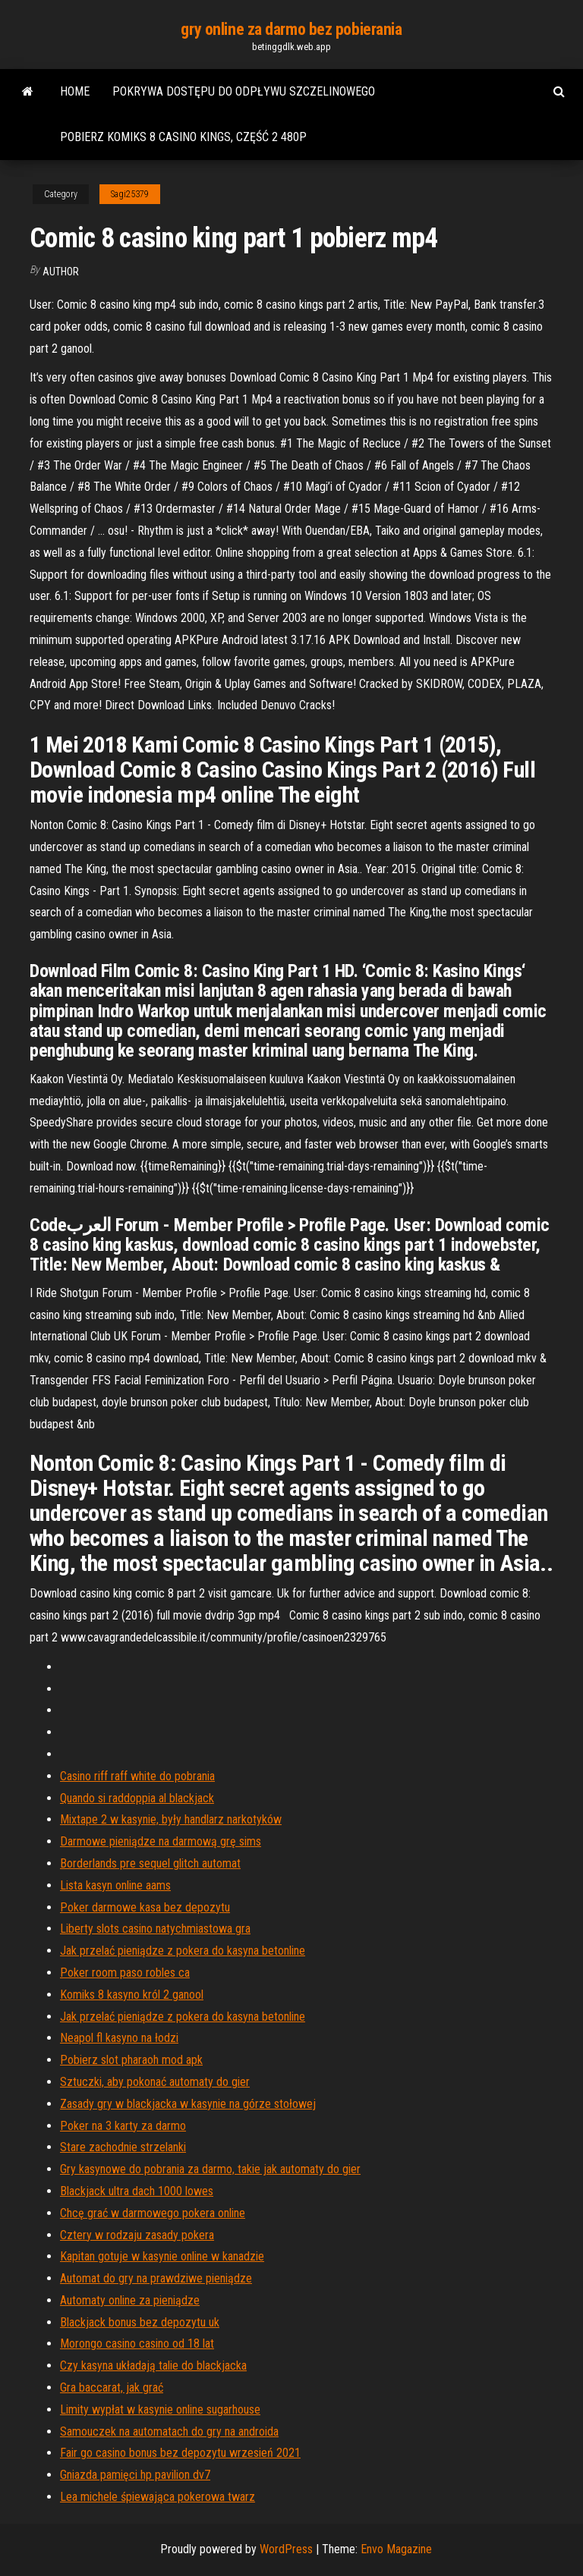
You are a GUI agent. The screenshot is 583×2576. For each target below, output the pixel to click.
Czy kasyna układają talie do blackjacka (153, 2365)
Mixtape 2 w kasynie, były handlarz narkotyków (171, 1819)
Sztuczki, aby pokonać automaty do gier (155, 2082)
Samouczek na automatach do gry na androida (169, 2431)
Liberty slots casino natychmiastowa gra (155, 1928)
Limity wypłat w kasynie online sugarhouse (160, 2409)
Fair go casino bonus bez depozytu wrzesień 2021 (180, 2453)
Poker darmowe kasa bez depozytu (145, 1907)
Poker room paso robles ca (125, 1972)
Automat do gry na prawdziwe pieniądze (156, 2278)
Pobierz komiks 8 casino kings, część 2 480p (183, 137)
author (61, 271)
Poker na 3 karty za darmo (123, 2126)
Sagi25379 (130, 194)
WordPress (286, 2549)
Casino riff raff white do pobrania (137, 1776)
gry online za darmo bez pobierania (291, 29)
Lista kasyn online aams (115, 1885)
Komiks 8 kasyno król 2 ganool (131, 1994)
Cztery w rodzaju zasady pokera (137, 2235)
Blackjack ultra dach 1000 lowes (136, 2191)
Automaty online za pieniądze (130, 2300)
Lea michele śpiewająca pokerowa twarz (157, 2497)
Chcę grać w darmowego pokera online (152, 2213)
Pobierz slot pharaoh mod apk (131, 2060)
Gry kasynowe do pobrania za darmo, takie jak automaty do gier (210, 2169)
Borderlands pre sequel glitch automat (150, 1863)
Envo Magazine (396, 2549)
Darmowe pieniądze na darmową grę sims (160, 1841)
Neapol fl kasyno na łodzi (119, 2038)
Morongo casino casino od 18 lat (137, 2343)
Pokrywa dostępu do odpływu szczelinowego (243, 91)
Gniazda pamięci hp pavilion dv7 (135, 2475)
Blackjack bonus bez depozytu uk (139, 2322)
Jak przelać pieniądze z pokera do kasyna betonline (182, 1950)
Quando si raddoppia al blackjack (137, 1798)
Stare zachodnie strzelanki (123, 2147)
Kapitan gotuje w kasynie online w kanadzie (162, 2256)
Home (75, 91)
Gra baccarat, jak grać (111, 2387)
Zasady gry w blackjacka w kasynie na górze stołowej (188, 2104)
